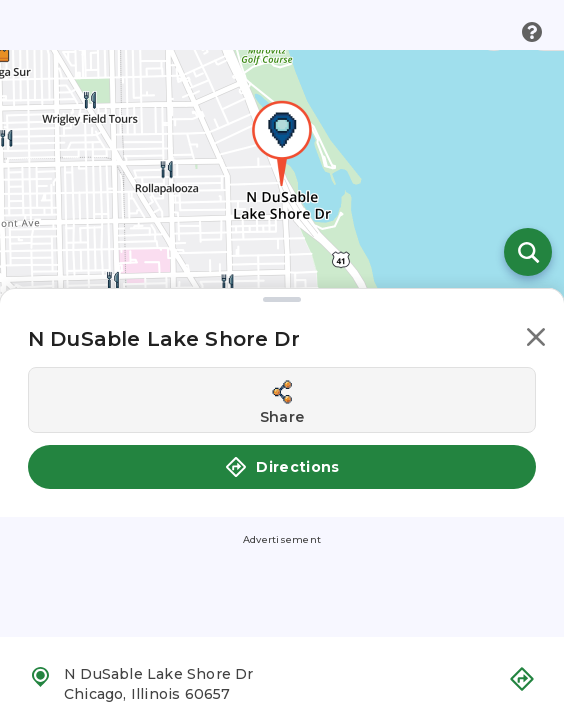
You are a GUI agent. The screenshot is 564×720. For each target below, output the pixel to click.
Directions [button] (282, 467)
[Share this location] (282, 400)
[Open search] (528, 252)
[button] (536, 340)
